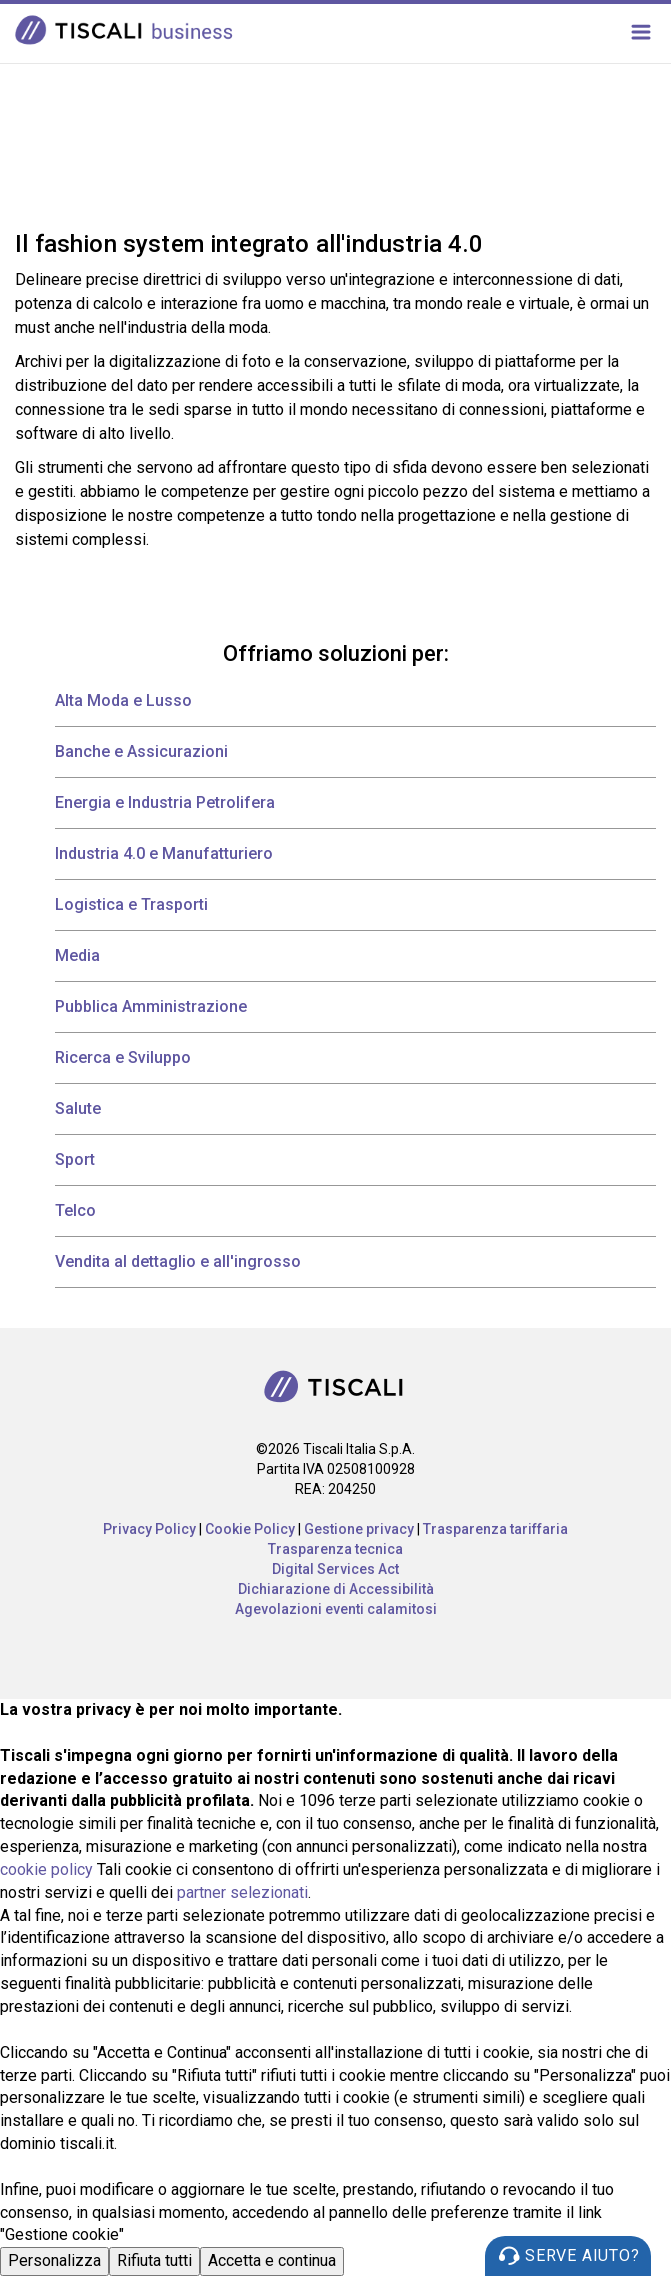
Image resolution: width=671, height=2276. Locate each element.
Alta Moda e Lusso (123, 700)
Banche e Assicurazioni (141, 751)
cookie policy (46, 1869)
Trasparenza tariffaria (495, 1529)
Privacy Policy (149, 1529)
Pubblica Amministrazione (151, 1006)
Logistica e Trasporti (131, 904)
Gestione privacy (359, 1529)
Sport (75, 1159)
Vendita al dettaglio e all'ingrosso (178, 1261)
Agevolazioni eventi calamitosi (336, 1609)
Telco (75, 1210)
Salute (78, 1108)
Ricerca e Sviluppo (123, 1057)
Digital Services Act (335, 1569)
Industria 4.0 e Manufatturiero (164, 853)
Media (77, 955)
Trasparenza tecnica (335, 1549)
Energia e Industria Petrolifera (165, 802)
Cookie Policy (250, 1529)
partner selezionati (242, 1892)
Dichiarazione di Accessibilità (336, 1589)
